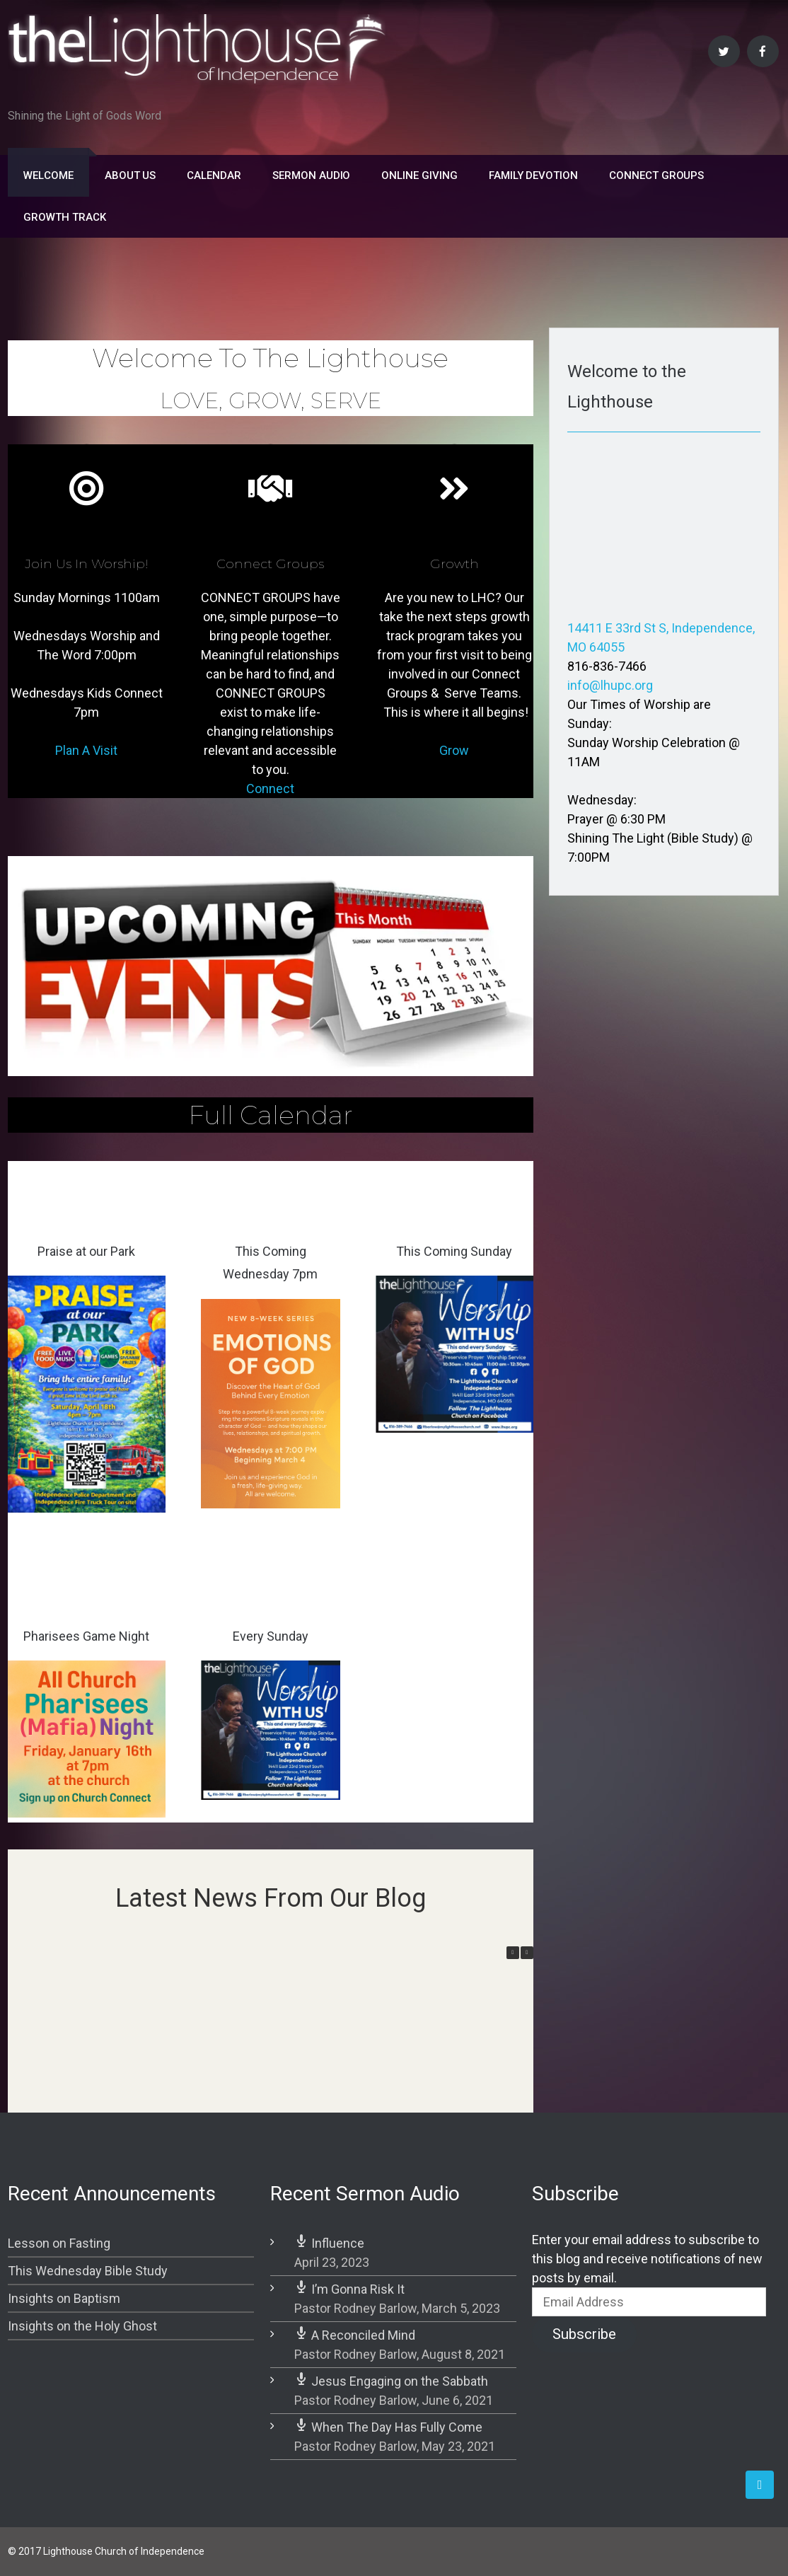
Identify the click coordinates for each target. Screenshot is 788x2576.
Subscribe (584, 2334)
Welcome (48, 175)
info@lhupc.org (610, 685)
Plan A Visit (86, 750)
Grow (454, 750)
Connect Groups (656, 175)
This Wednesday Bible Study (88, 2270)
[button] (527, 1952)
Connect (270, 788)
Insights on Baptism (64, 2298)
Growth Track (64, 217)
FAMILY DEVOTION (533, 175)
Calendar (214, 175)
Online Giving (419, 175)
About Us (130, 175)
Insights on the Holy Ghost (82, 2325)
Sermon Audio (311, 175)
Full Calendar (270, 1115)
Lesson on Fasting (59, 2243)
